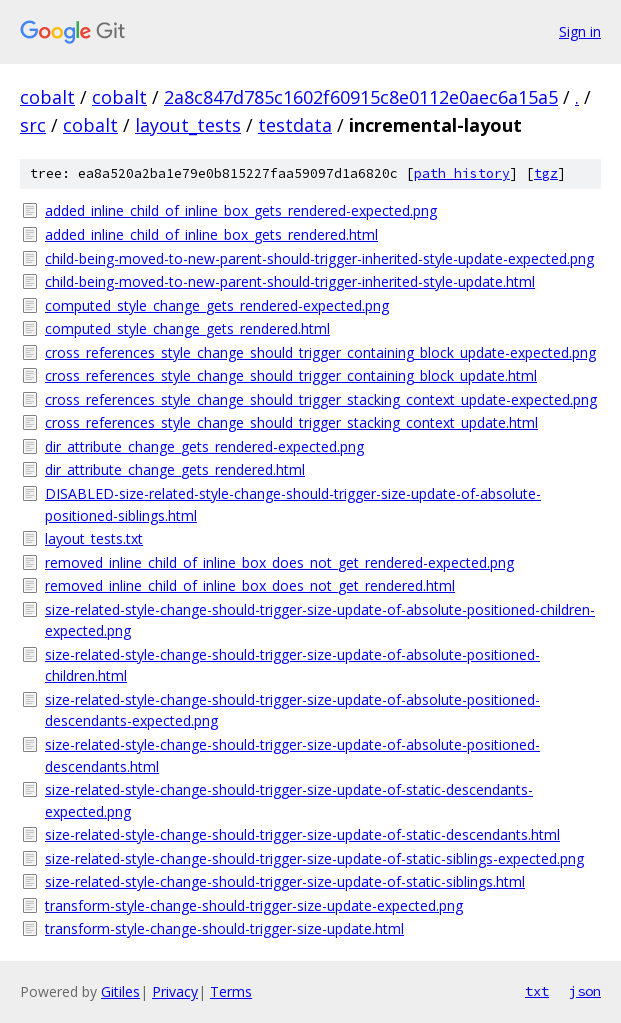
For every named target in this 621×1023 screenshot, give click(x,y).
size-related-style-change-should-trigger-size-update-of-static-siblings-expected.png (314, 858)
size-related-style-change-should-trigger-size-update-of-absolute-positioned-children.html (292, 665)
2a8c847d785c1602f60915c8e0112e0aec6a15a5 (361, 97)
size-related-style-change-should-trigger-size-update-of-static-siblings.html (285, 881)
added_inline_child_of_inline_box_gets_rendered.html (211, 234)
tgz (546, 173)
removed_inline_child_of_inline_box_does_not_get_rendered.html (250, 585)
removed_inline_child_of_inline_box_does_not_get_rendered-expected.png (279, 562)
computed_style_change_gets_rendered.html (187, 328)
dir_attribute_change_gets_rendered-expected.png (204, 446)
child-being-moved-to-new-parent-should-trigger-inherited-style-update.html (290, 281)
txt (537, 991)
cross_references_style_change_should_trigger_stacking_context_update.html (291, 422)
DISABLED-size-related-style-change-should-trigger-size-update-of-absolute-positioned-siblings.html (293, 504)
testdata (295, 125)
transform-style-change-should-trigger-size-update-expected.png (254, 905)
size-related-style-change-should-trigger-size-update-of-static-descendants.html (302, 834)
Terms (231, 991)
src (33, 125)
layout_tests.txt (94, 538)
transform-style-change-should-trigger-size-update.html (224, 928)
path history (462, 173)
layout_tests (188, 125)
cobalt (47, 97)
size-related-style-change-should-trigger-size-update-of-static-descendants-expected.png (289, 800)
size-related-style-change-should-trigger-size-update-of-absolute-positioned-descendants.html (292, 755)
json (585, 991)
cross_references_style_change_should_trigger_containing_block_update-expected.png (320, 352)
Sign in (580, 31)
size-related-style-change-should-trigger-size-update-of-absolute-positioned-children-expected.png (320, 620)
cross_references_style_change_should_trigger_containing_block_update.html (291, 375)
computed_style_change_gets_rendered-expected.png (217, 305)
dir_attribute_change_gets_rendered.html (175, 469)
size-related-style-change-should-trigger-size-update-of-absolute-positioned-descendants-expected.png (292, 710)
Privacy (175, 991)
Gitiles (120, 991)
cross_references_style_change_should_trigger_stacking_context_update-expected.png (321, 399)
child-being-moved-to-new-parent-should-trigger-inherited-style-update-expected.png (319, 258)
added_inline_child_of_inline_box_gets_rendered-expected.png (241, 210)
